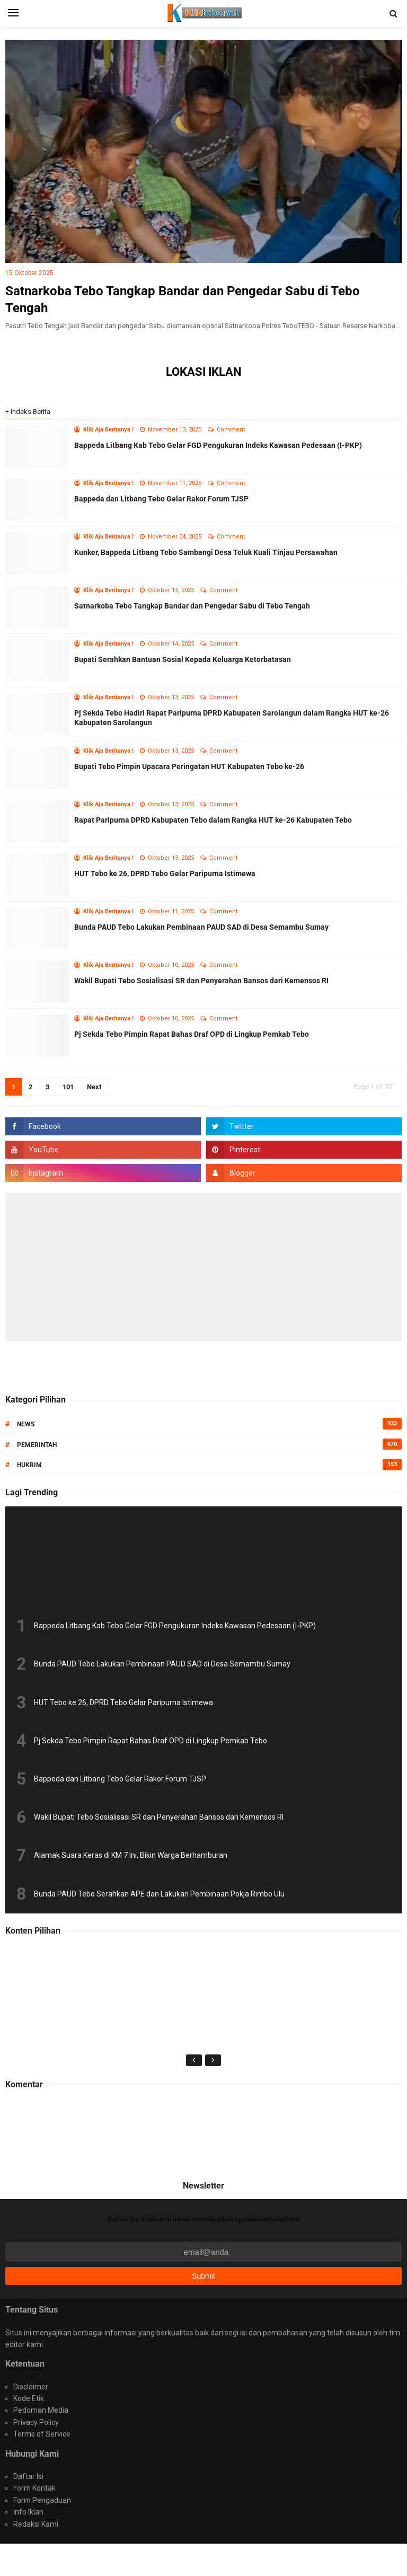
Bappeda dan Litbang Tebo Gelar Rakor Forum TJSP (161, 499)
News (25, 1424)
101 (68, 1087)
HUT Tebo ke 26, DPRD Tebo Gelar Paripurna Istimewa (164, 873)
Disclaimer (30, 2387)
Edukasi (33, 2134)
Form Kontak (34, 2488)
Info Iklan (28, 2512)
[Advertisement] (203, 1267)
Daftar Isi (28, 2476)
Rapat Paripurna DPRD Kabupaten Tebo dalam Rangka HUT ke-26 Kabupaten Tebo (213, 820)
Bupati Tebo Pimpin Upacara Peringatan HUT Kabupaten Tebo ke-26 (189, 766)
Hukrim (29, 1465)
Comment (231, 429)
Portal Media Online (203, 2559)
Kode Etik (28, 2398)
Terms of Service (41, 2434)
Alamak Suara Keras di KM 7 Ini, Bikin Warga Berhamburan (130, 1855)
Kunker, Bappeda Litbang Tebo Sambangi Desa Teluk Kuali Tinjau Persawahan (206, 552)
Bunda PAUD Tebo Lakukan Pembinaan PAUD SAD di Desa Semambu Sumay (201, 927)
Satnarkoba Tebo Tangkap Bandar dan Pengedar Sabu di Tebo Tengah (192, 606)
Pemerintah (37, 1445)
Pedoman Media (40, 2410)
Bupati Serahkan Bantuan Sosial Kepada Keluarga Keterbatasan (182, 659)
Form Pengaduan (42, 2500)
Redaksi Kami (35, 2524)
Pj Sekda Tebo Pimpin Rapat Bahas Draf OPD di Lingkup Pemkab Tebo (191, 1034)
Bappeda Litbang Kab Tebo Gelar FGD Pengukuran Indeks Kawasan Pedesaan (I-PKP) (218, 445)
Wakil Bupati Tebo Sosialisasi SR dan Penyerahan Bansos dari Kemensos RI (201, 980)
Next (94, 1087)
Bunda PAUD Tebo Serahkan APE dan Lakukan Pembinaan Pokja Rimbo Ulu (159, 1894)
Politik (31, 2144)
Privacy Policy (36, 2422)
